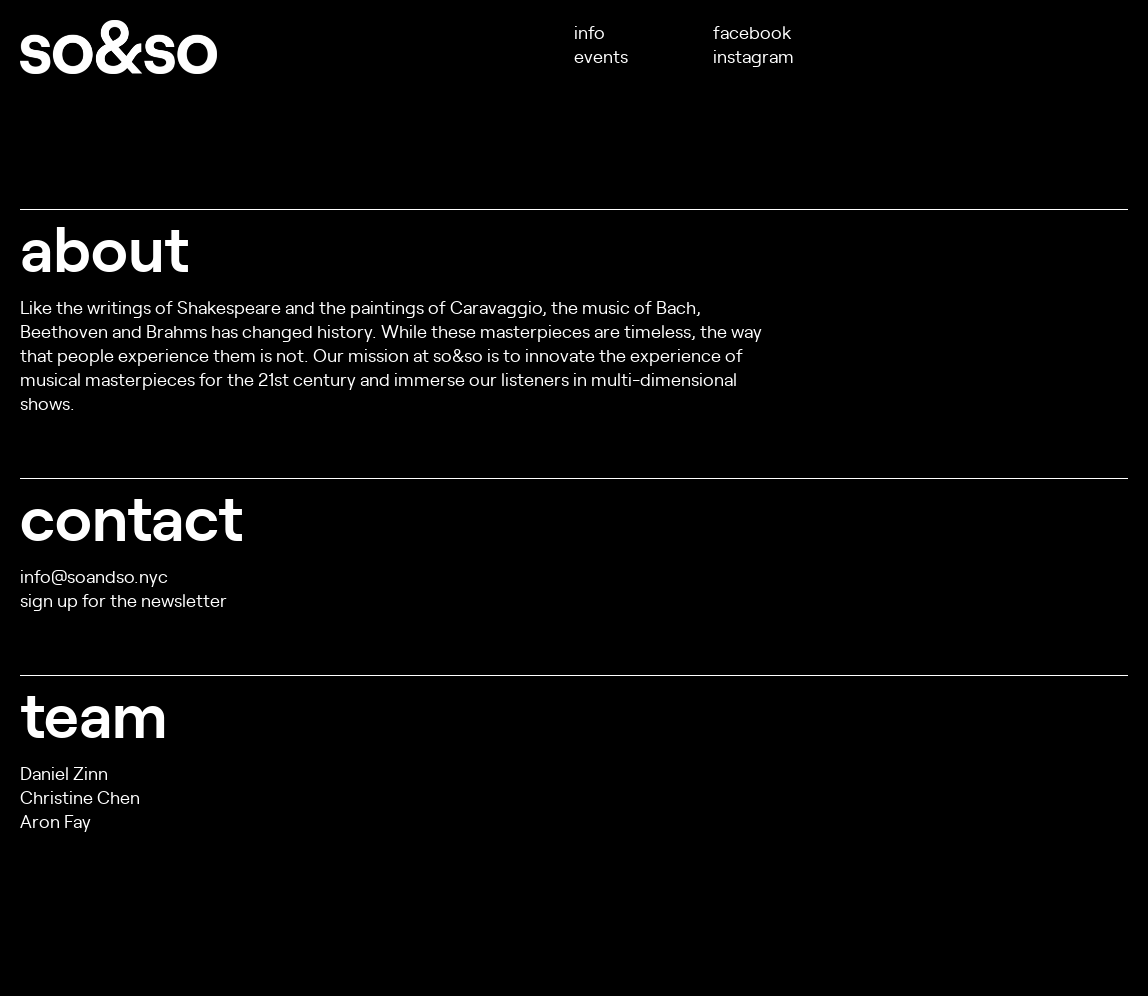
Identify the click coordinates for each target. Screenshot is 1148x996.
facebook (752, 31)
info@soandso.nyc (94, 575)
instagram (753, 55)
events (601, 55)
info (589, 31)
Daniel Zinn (64, 772)
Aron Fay (55, 820)
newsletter (184, 599)
